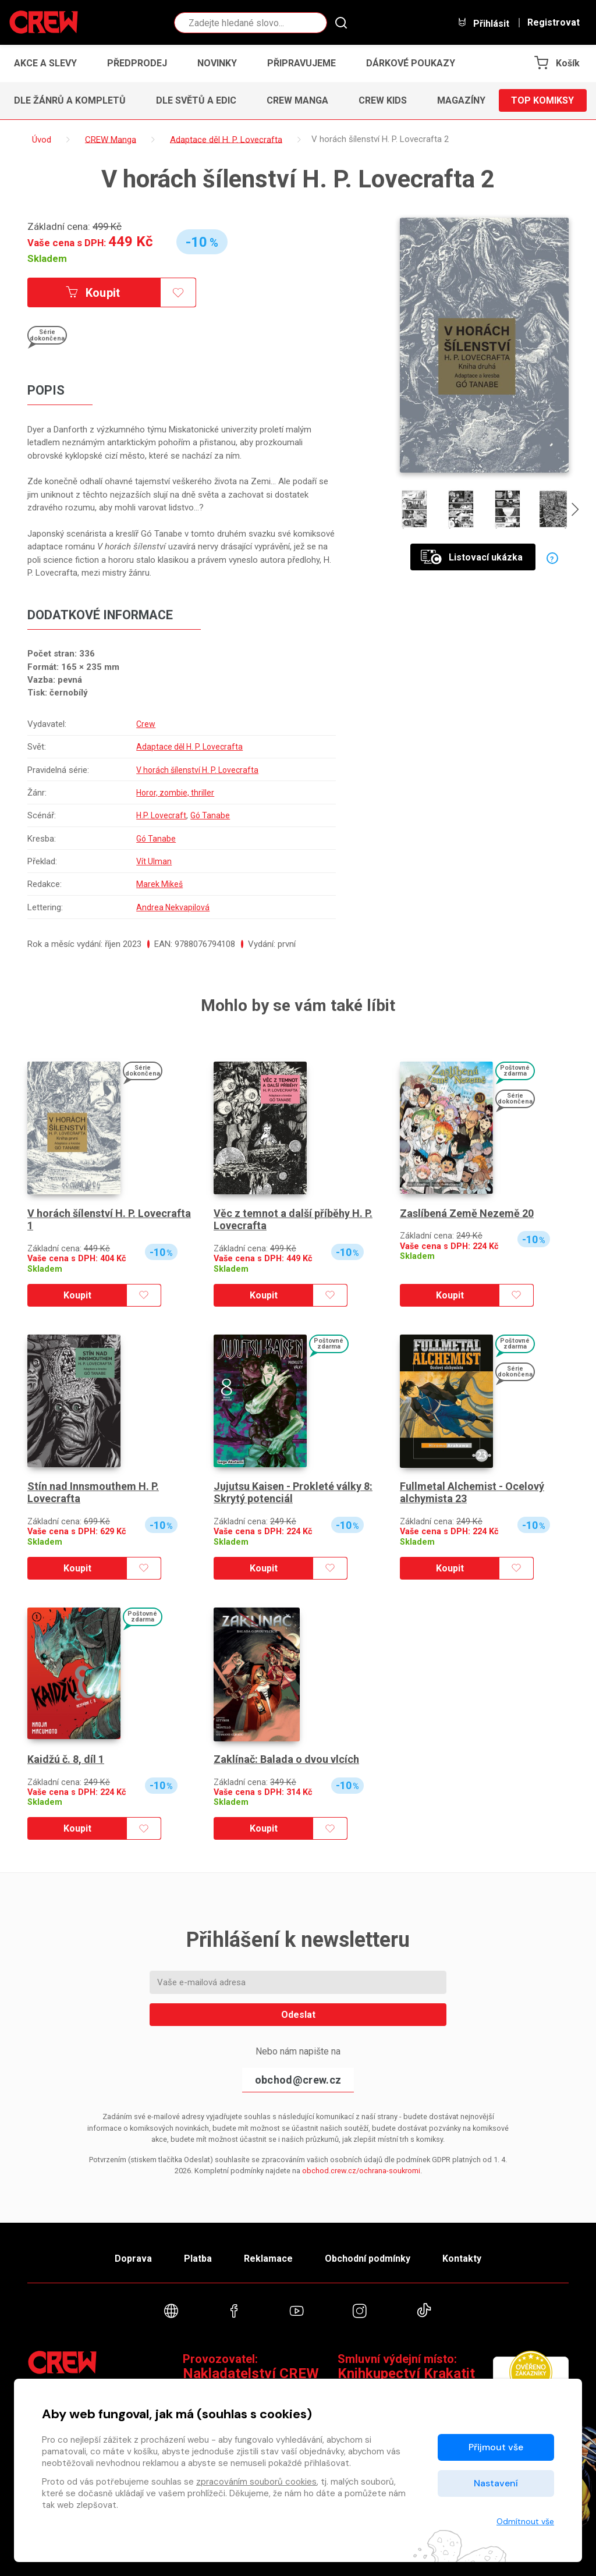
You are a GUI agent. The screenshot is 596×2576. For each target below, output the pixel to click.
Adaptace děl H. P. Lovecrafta (188, 746)
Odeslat (298, 2014)
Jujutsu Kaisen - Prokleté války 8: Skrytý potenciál (293, 1492)
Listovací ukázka (472, 557)
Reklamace (268, 2258)
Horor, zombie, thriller (173, 792)
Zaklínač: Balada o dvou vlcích (286, 1759)
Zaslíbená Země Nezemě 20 (467, 1213)
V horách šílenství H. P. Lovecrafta (197, 770)
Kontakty (461, 2258)
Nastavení (496, 2483)
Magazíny (461, 100)
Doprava (133, 2258)
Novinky (217, 63)
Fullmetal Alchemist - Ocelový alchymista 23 (472, 1492)
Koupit (93, 293)
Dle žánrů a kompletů (70, 100)
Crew (142, 724)
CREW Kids (383, 100)
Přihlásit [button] (483, 23)
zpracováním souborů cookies (256, 2482)
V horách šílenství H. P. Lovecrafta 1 (109, 1219)
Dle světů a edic (196, 100)
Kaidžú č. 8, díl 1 (65, 1759)
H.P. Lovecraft (158, 815)
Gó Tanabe (209, 815)
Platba (198, 2258)
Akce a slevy (45, 63)
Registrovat (553, 22)
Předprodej (137, 63)
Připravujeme (301, 63)
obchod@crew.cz (298, 2080)
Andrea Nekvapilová (169, 907)
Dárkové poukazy (410, 63)
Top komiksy (542, 100)
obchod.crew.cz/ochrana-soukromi (361, 2170)
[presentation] (575, 511)
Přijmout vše (496, 2447)
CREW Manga (297, 100)
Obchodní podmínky (367, 2258)
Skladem (47, 258)
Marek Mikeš (156, 884)
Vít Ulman (150, 861)
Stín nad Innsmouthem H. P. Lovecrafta (93, 1492)
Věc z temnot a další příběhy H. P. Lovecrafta (293, 1219)
